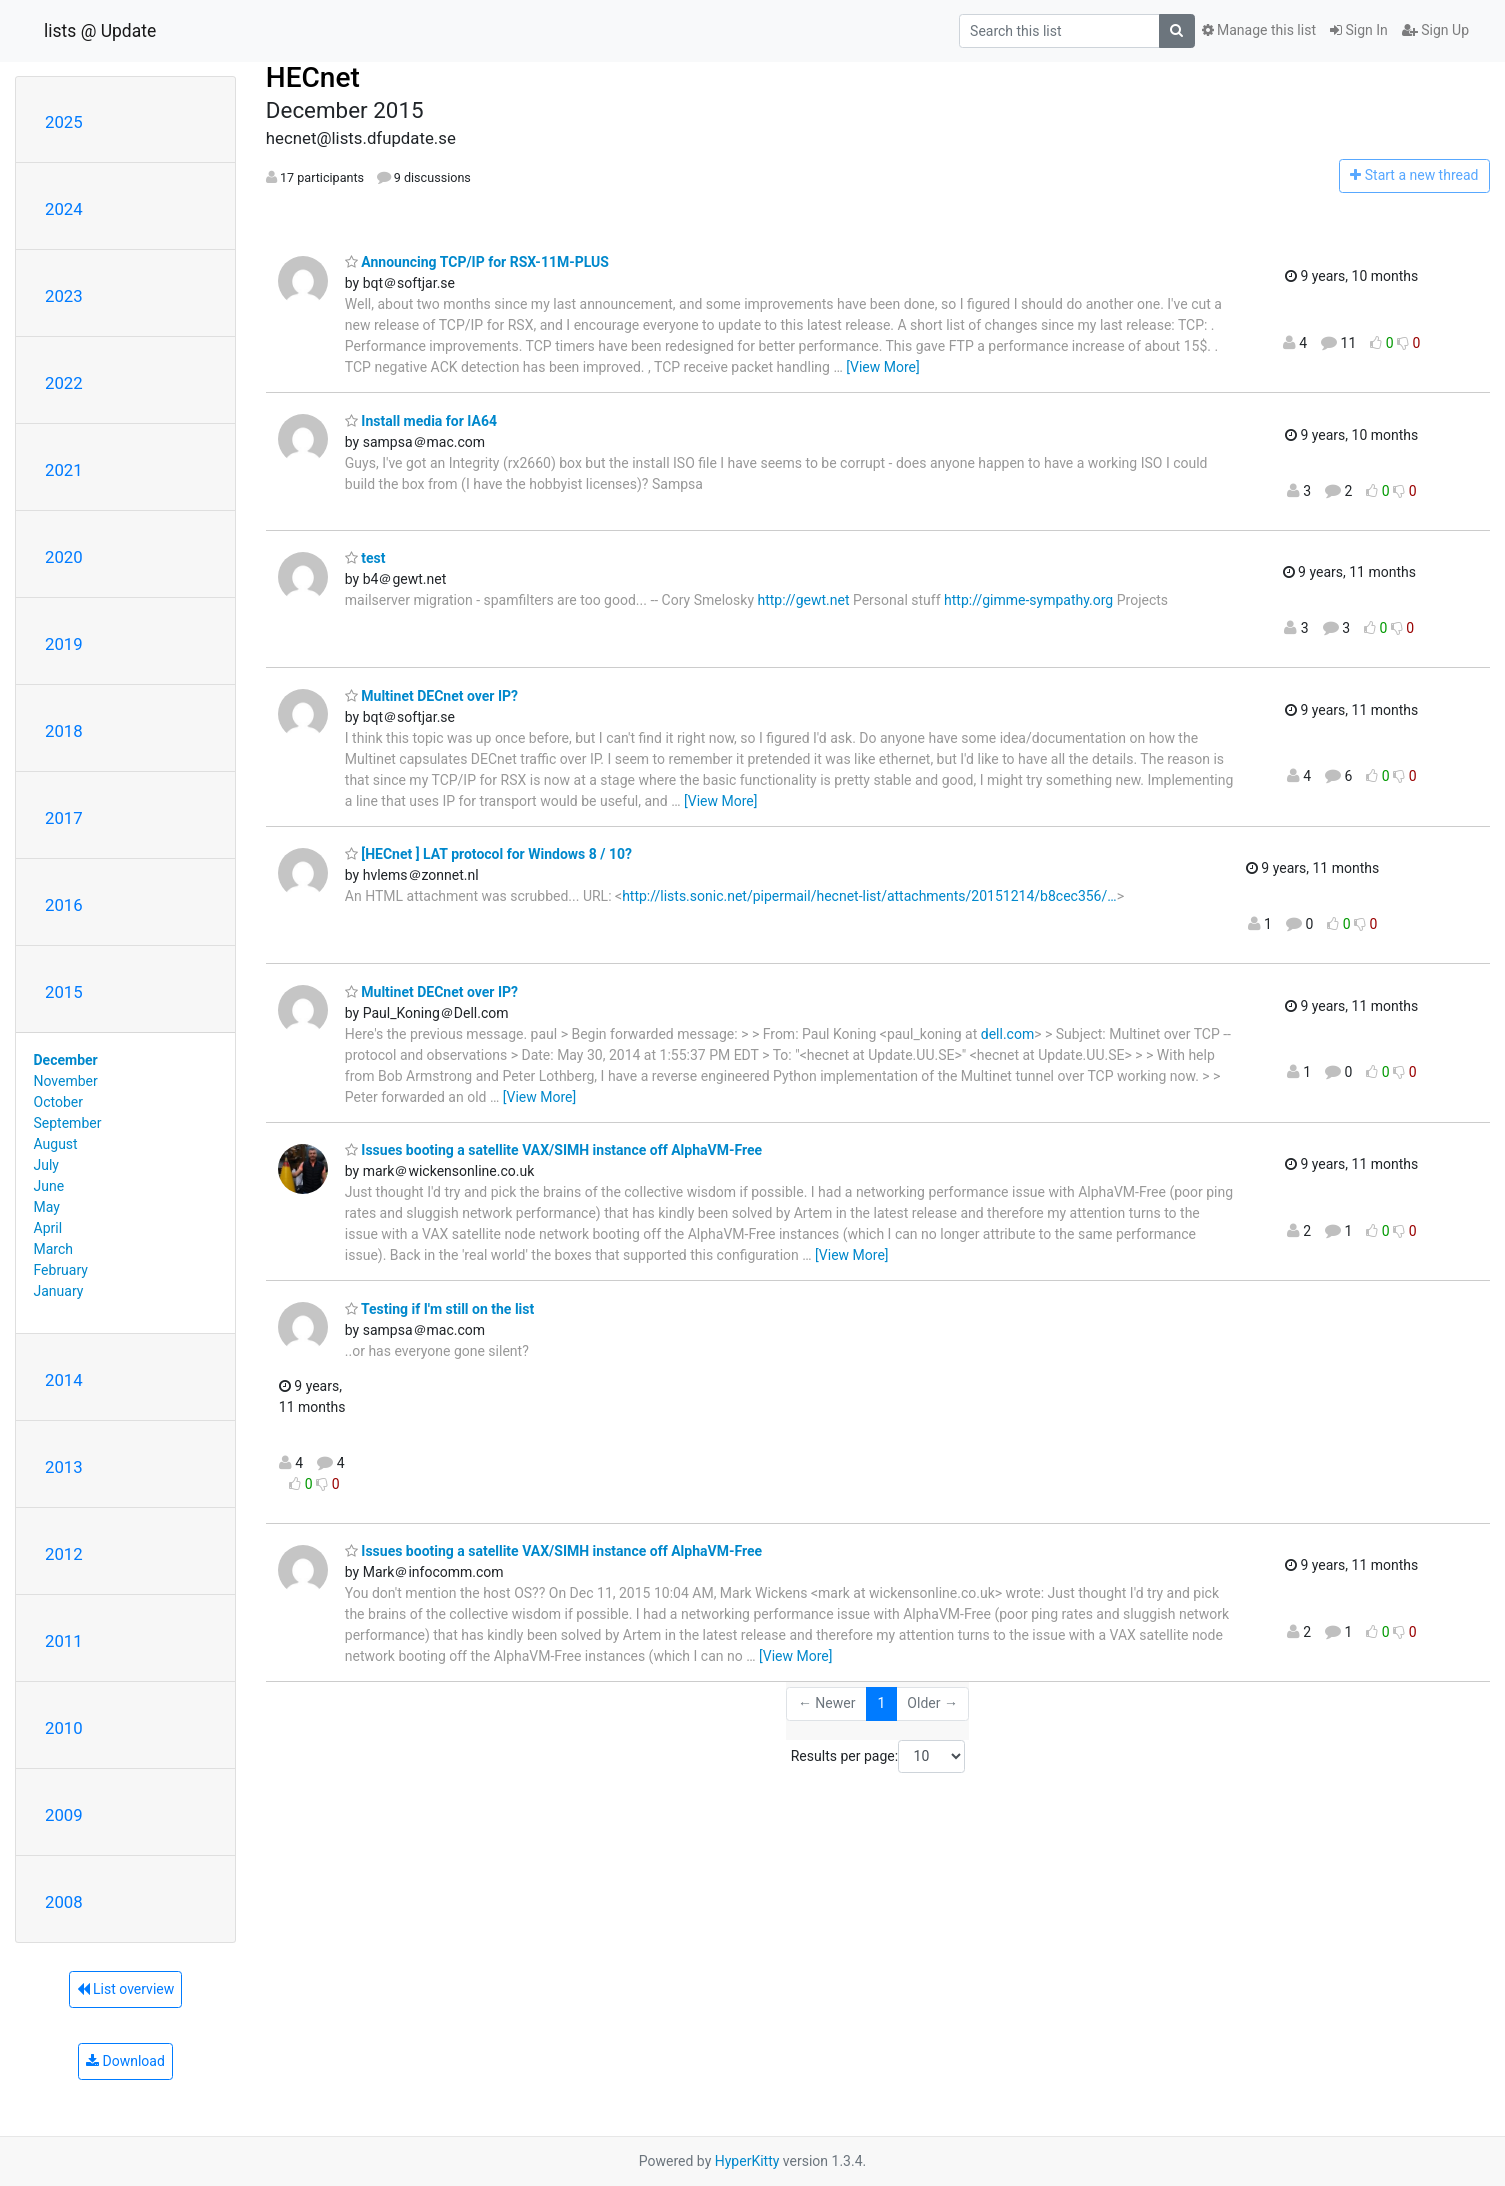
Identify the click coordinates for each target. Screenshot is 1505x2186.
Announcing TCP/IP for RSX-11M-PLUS (477, 262)
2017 (64, 818)
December (66, 1060)
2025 (64, 122)
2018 (64, 731)
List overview (126, 1989)
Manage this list (1259, 30)
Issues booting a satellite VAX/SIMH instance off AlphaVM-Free (553, 1150)
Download (125, 2061)
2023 (64, 296)
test (365, 558)
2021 (64, 470)
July (46, 1165)
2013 (64, 1467)
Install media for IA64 (421, 421)
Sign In (1359, 30)
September (68, 1123)
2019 (64, 644)
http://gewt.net (804, 600)
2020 (64, 557)
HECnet (313, 77)
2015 (64, 992)
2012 (64, 1554)
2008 (64, 1902)
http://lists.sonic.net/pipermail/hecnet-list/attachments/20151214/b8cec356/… (869, 896)
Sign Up (1435, 30)
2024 (64, 209)
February (61, 1270)
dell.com (1007, 1034)
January (59, 1291)
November (66, 1081)
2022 (64, 383)
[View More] (882, 367)
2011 (64, 1641)
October (58, 1102)
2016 (64, 905)
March (54, 1249)
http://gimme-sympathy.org (1028, 600)
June (49, 1186)
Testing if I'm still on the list (439, 1309)
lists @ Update (100, 31)
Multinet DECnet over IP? (431, 696)
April (48, 1228)
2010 (64, 1728)
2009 (64, 1815)
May (47, 1207)
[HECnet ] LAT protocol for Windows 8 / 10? (488, 854)
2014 (64, 1380)
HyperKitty (747, 2161)
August (56, 1144)
